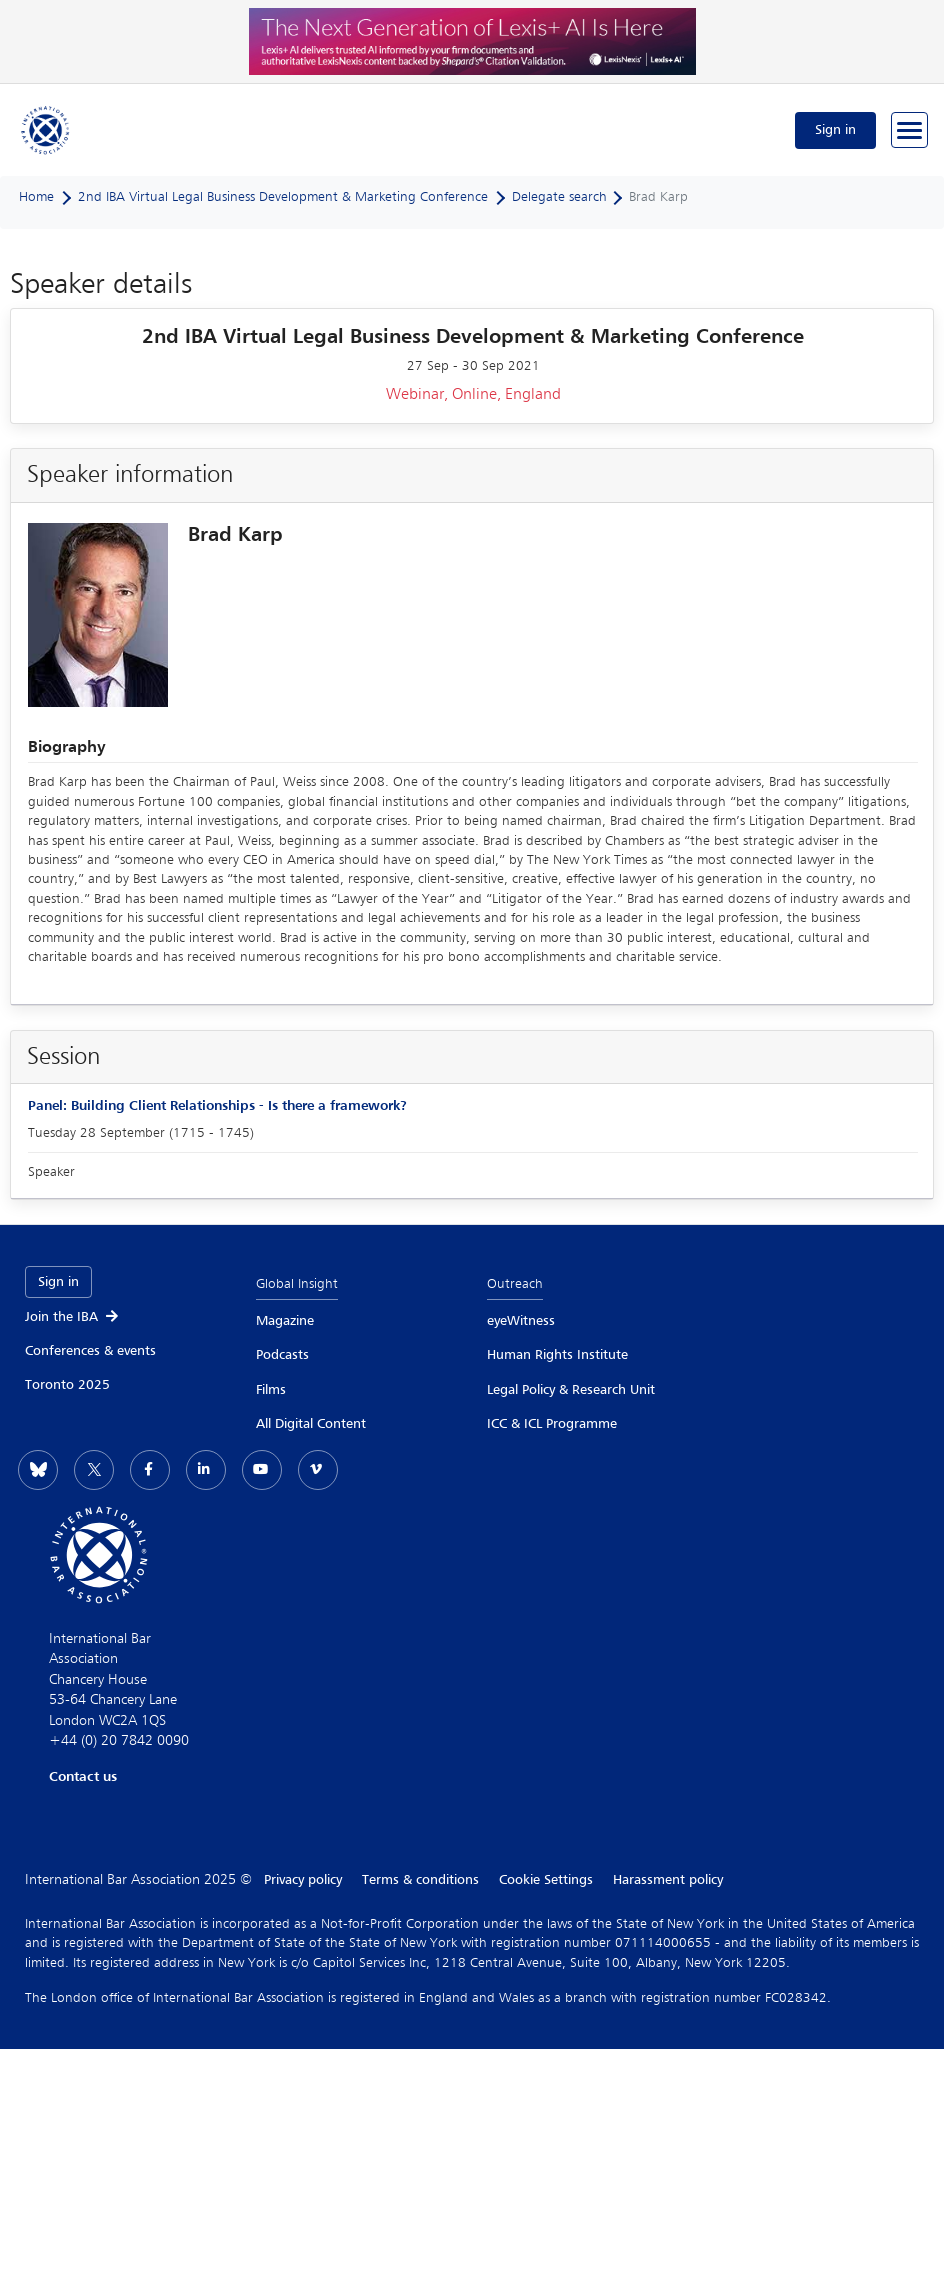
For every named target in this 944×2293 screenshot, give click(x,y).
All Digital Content (311, 1424)
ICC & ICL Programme (552, 1424)
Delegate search (559, 197)
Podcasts (282, 1355)
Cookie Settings (546, 1880)
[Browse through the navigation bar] (909, 130)
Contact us (83, 1777)
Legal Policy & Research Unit (571, 1390)
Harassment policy (668, 1880)
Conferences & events (90, 1351)
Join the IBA (73, 1317)
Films (271, 1390)
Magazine (285, 1321)
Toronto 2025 (67, 1385)
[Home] (46, 130)
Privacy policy (303, 1880)
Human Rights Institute (557, 1355)
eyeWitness (521, 1321)
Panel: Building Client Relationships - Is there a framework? (217, 1106)
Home (36, 197)
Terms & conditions (420, 1880)
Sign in (835, 130)
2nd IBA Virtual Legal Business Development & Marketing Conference (283, 197)
